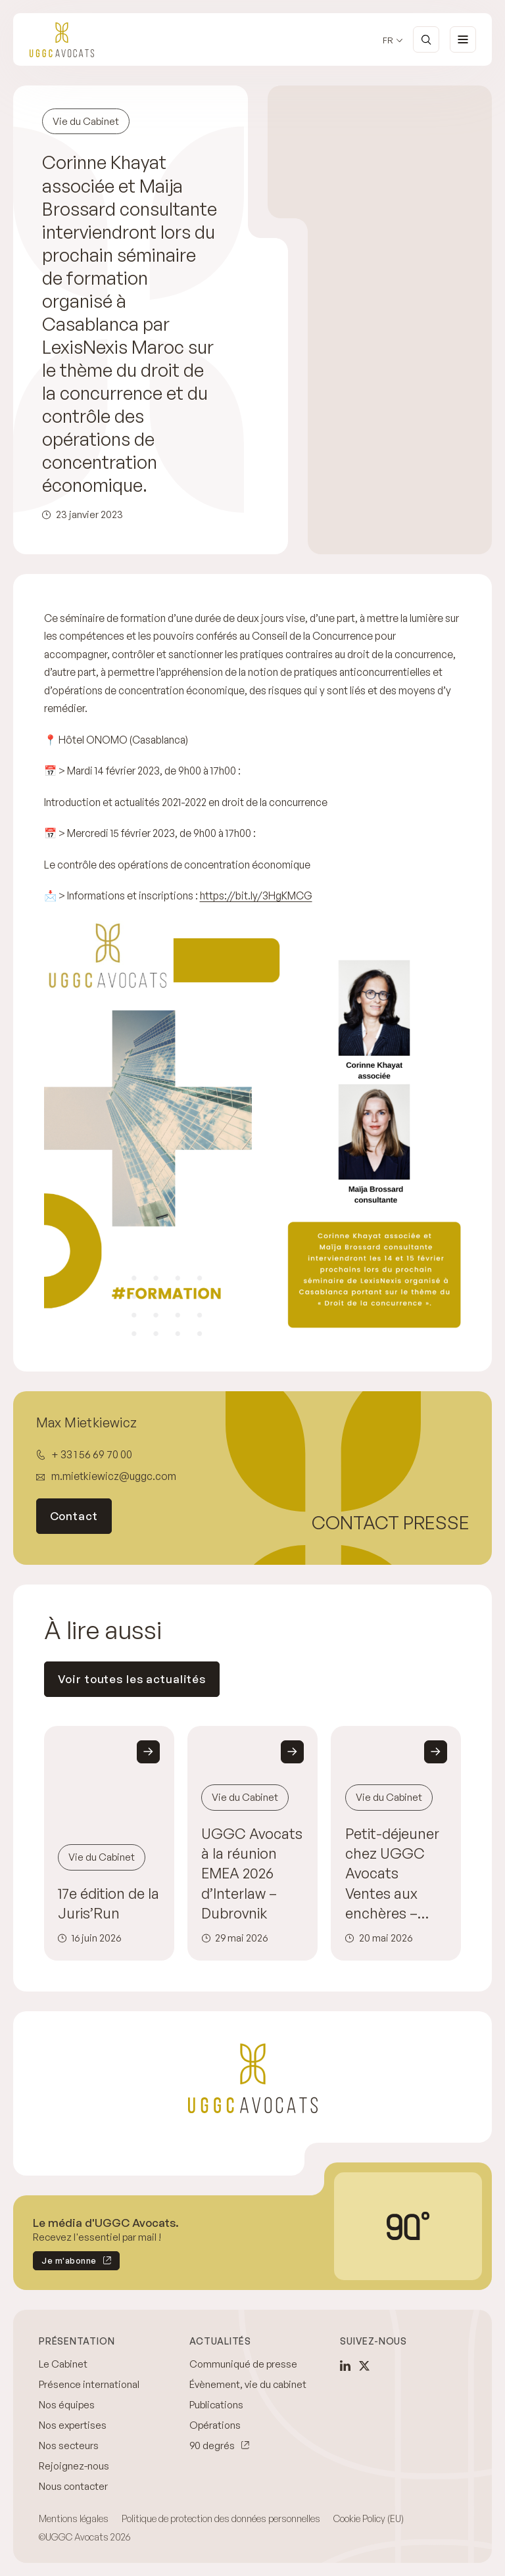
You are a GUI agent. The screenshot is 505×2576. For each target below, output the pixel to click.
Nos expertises (73, 2425)
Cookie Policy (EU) (368, 2518)
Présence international (89, 2384)
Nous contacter (73, 2486)
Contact (74, 1516)
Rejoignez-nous (74, 2466)
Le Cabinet (63, 2364)
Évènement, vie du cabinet (247, 2384)
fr (388, 40)
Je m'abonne (65, 2262)
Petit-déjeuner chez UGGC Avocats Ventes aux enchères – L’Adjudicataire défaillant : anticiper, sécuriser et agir (392, 1873)
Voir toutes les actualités (132, 1679)
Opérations (215, 2425)
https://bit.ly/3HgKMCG (256, 895)
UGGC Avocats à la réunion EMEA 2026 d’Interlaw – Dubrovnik (251, 1873)
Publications (216, 2404)
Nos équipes (67, 2404)
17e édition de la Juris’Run (108, 1903)
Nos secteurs (69, 2445)
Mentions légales (73, 2518)
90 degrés (212, 2445)
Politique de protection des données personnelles (221, 2518)
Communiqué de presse (243, 2364)
